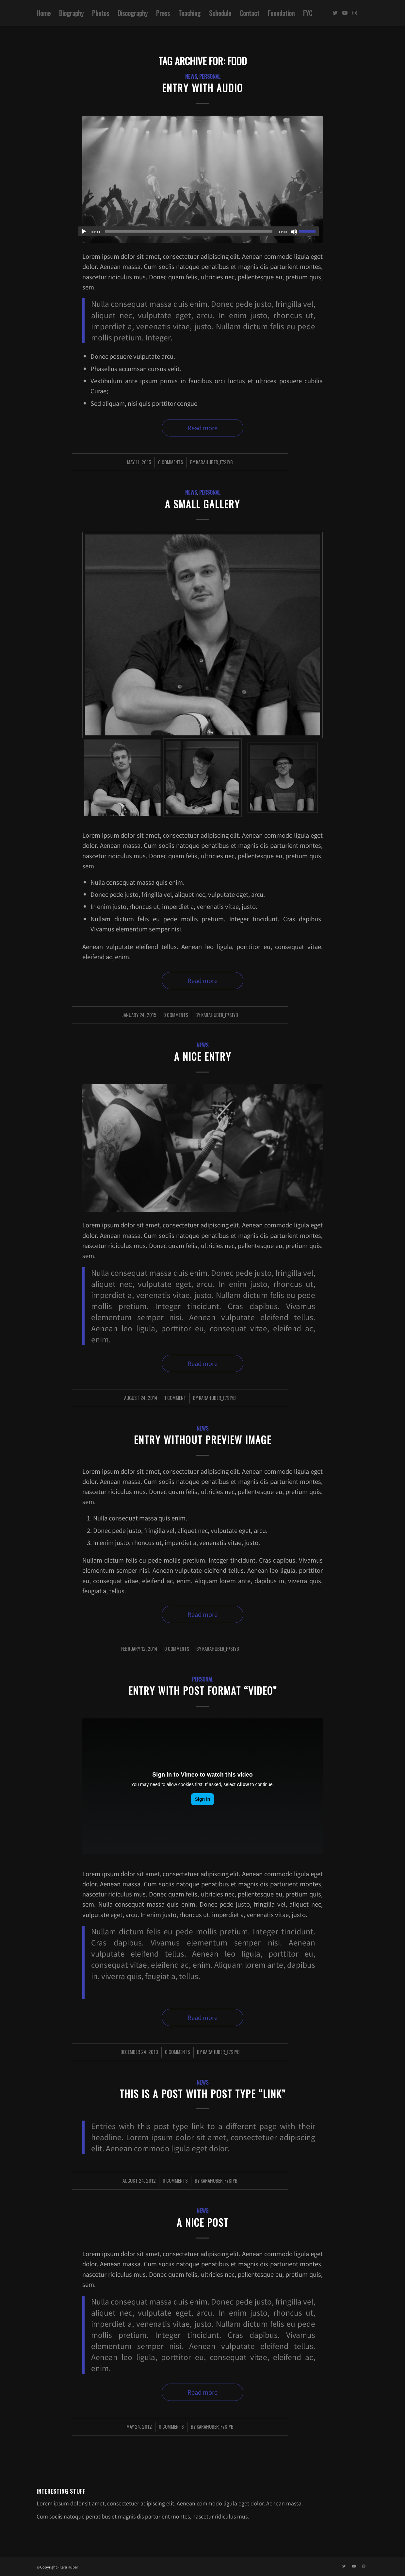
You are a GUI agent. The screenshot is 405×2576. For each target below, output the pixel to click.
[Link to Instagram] (355, 13)
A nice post (203, 2222)
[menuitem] (43, 13)
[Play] (83, 231)
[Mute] (294, 231)
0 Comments (170, 462)
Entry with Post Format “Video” (202, 1690)
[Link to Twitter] (335, 13)
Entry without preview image (202, 1439)
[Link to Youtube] (345, 13)
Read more (202, 427)
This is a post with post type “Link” (203, 2093)
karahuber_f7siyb (214, 462)
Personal (209, 76)
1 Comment (175, 1397)
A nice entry (202, 1056)
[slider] (189, 231)
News (191, 76)
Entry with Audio (202, 87)
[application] (198, 231)
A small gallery (202, 504)
